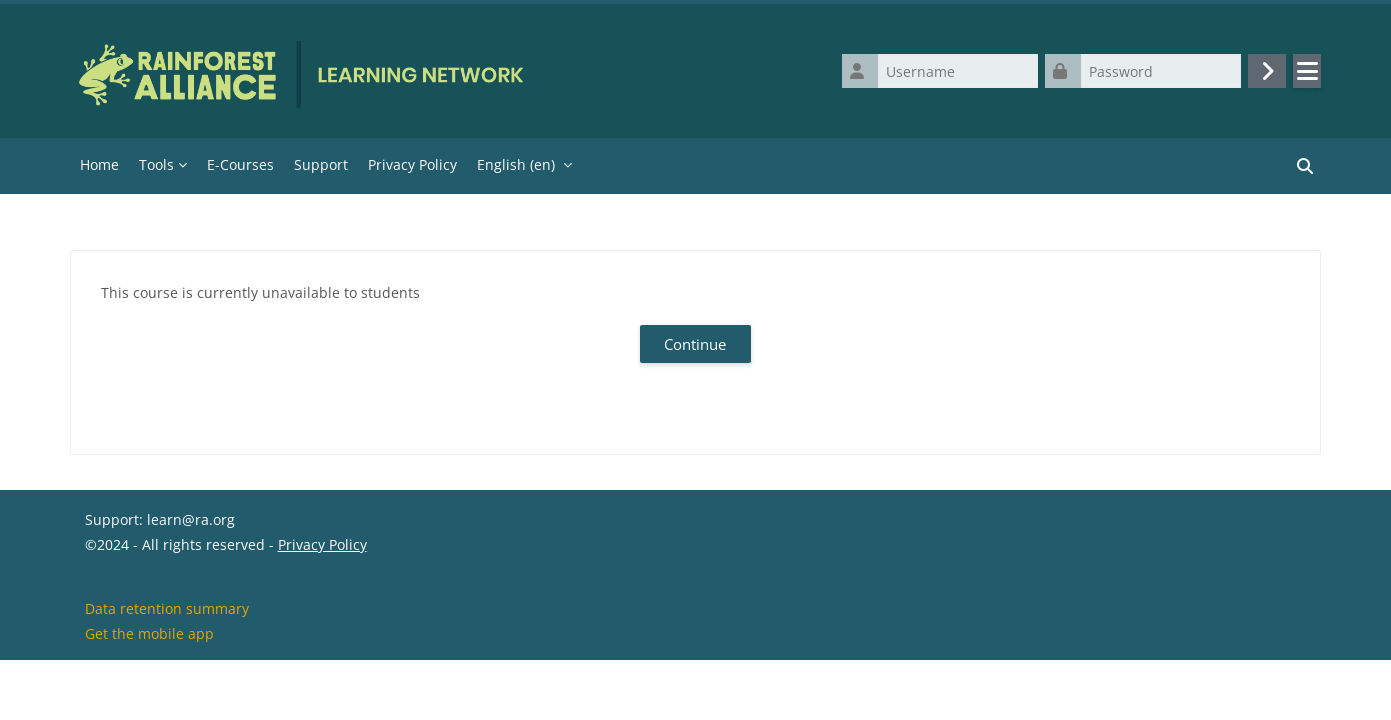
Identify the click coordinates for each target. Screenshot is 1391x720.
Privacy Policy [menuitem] (412, 164)
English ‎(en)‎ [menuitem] (516, 164)
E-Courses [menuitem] (240, 164)
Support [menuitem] (321, 164)
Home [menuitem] (99, 164)
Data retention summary (167, 668)
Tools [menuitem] (156, 164)
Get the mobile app (149, 693)
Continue (695, 344)
